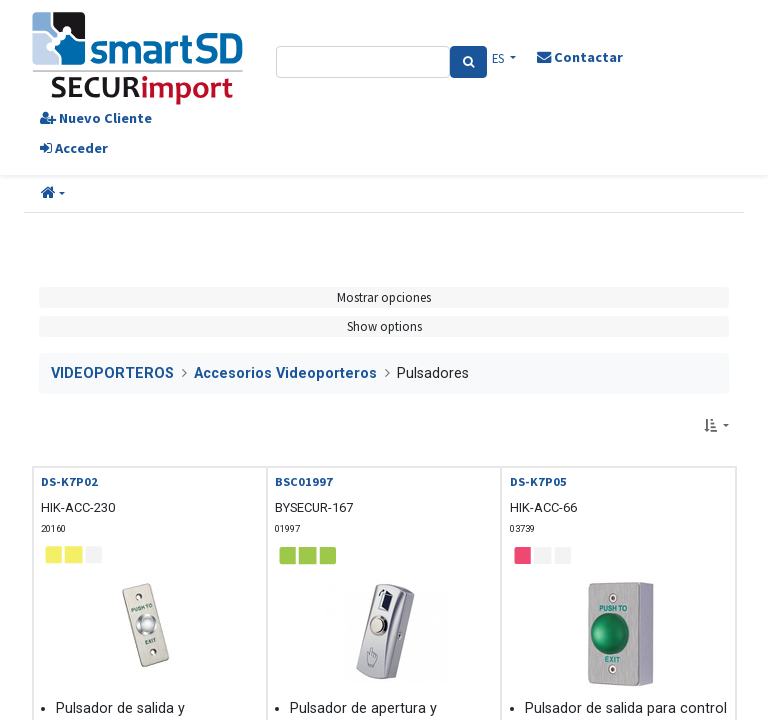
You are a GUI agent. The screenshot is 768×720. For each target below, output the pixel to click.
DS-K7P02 (69, 481)
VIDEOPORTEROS (112, 373)
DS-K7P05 (538, 481)
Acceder (74, 148)
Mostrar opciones (384, 297)
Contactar (580, 57)
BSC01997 (304, 481)
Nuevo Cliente (96, 118)
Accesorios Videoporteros (285, 373)
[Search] (468, 62)
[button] (53, 194)
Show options (384, 326)
